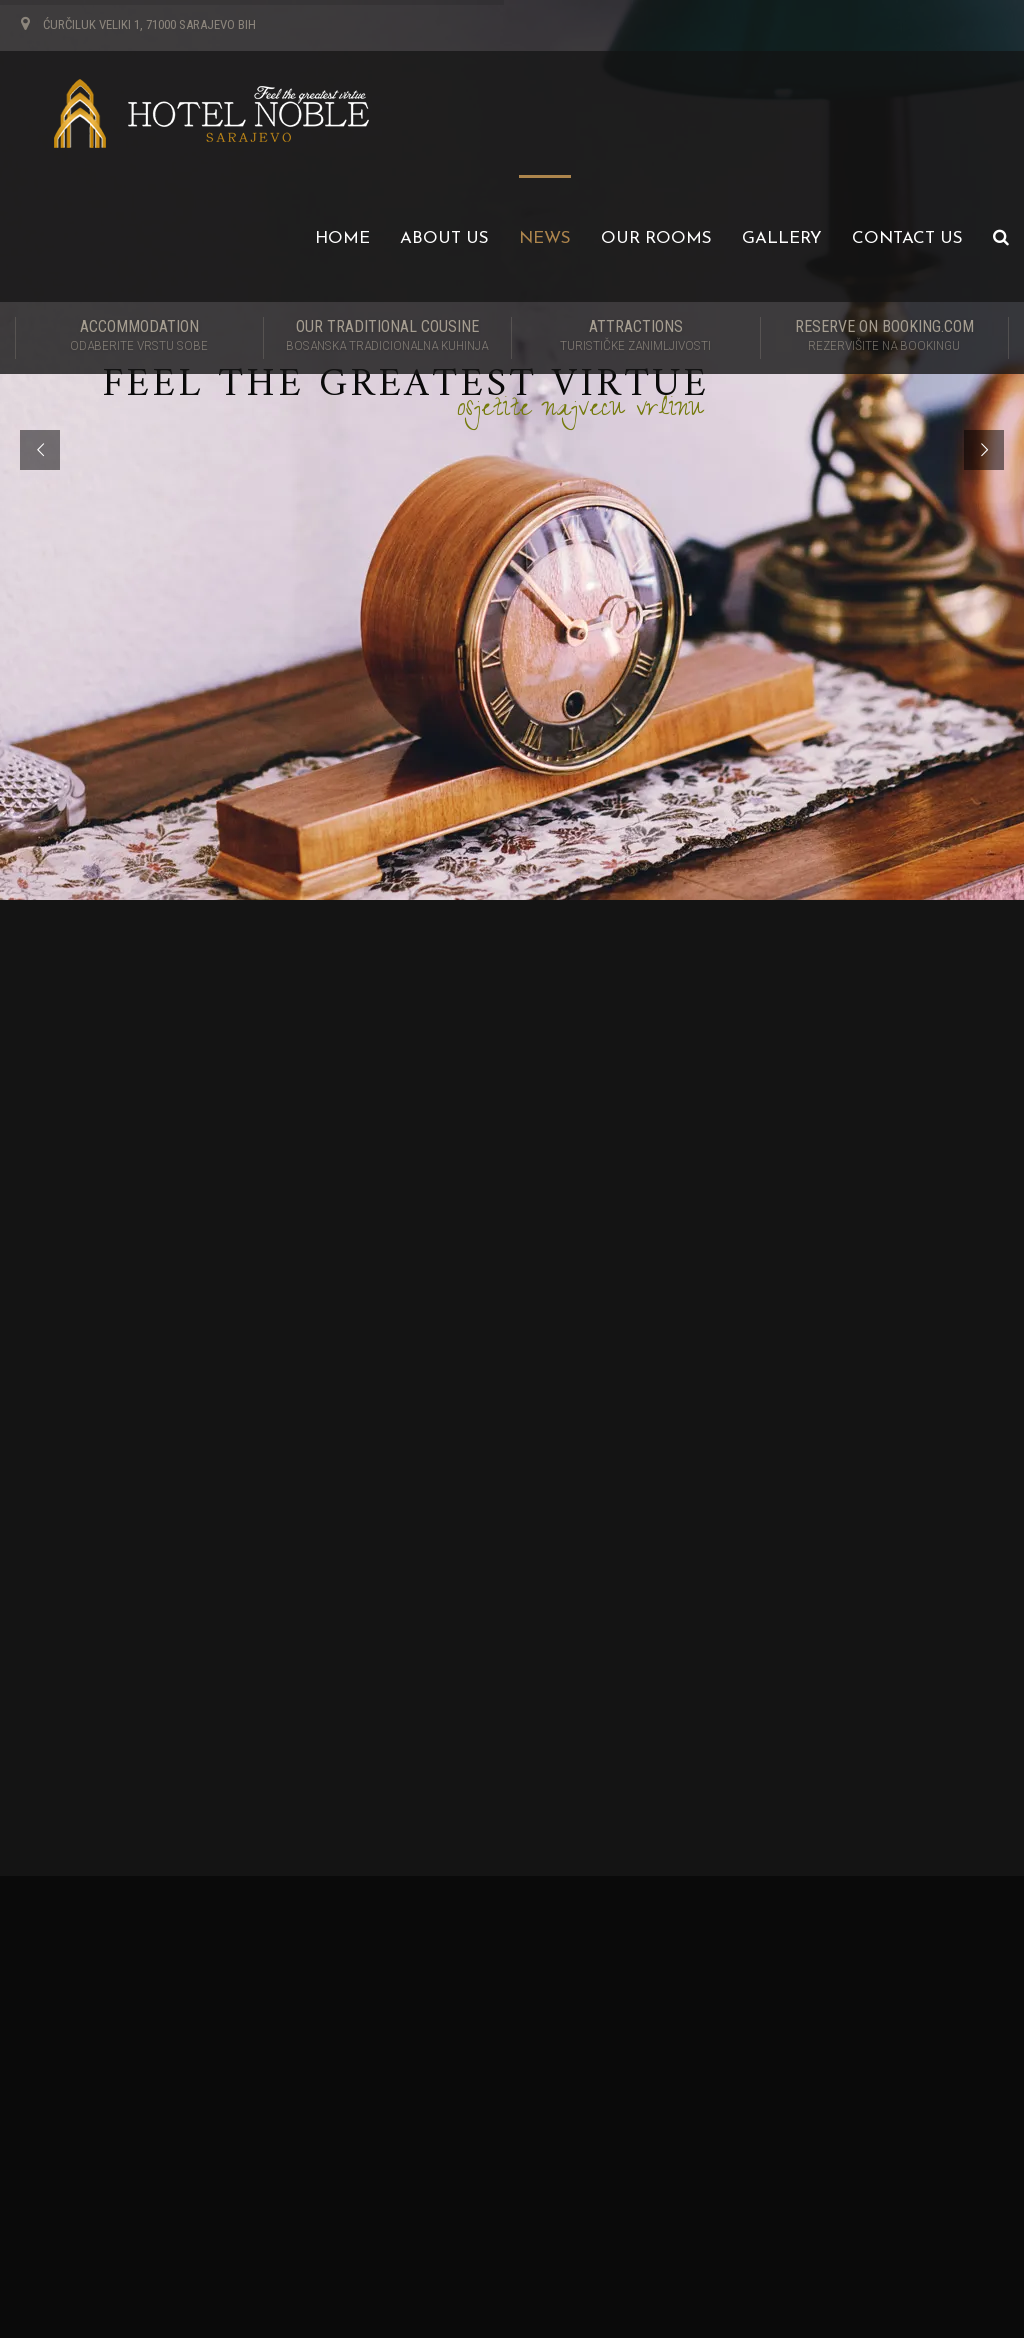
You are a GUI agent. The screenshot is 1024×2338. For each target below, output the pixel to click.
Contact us (907, 238)
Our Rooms (656, 238)
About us (444, 238)
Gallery (782, 238)
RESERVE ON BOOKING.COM (885, 337)
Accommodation (139, 337)
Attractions (636, 337)
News (545, 238)
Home (342, 238)
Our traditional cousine (388, 337)
